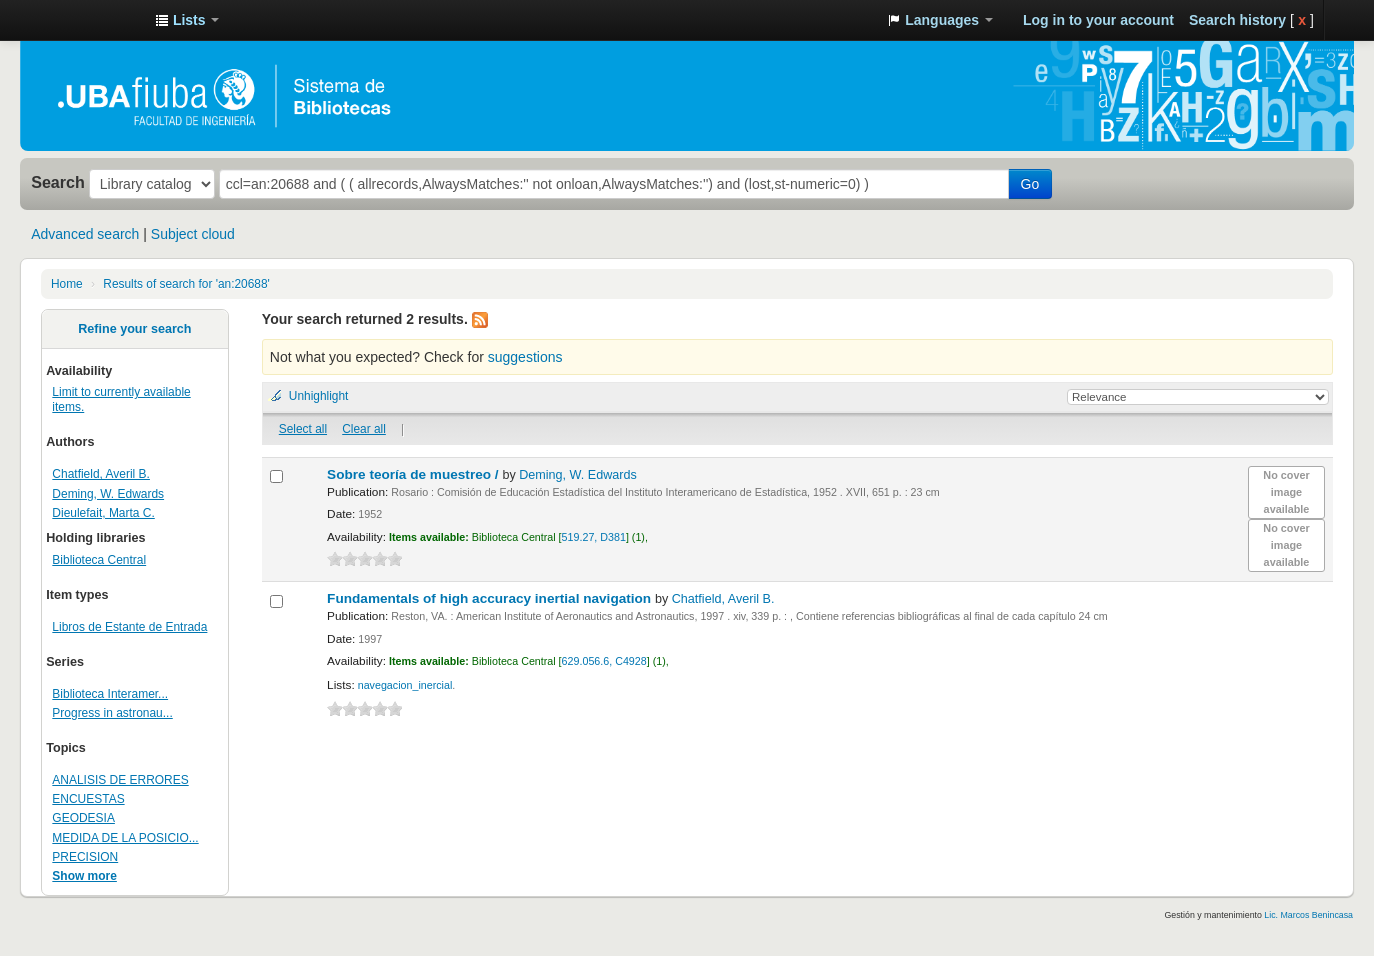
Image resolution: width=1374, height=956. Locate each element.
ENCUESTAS (88, 799)
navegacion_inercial (405, 685)
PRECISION (85, 857)
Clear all (364, 429)
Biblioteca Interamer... (110, 694)
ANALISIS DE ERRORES (120, 780)
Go (1030, 184)
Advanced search (85, 234)
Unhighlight (319, 396)
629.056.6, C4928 (604, 661)
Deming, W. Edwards (108, 494)
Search (58, 182)
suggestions (525, 357)
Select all (303, 429)
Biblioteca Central (99, 560)
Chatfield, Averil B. (101, 474)
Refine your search (134, 329)
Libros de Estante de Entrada (129, 627)
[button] (187, 20)
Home (67, 284)
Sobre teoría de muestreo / (414, 474)
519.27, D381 (594, 537)
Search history (1237, 20)
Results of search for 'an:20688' (186, 284)
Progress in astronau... (112, 713)
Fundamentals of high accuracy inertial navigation (491, 598)
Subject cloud (193, 234)
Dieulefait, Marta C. (103, 513)
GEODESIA (83, 818)
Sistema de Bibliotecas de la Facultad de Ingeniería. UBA (90, 20)
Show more (84, 876)
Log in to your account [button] (1098, 20)
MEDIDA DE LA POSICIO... (125, 838)
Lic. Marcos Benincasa (1308, 915)
